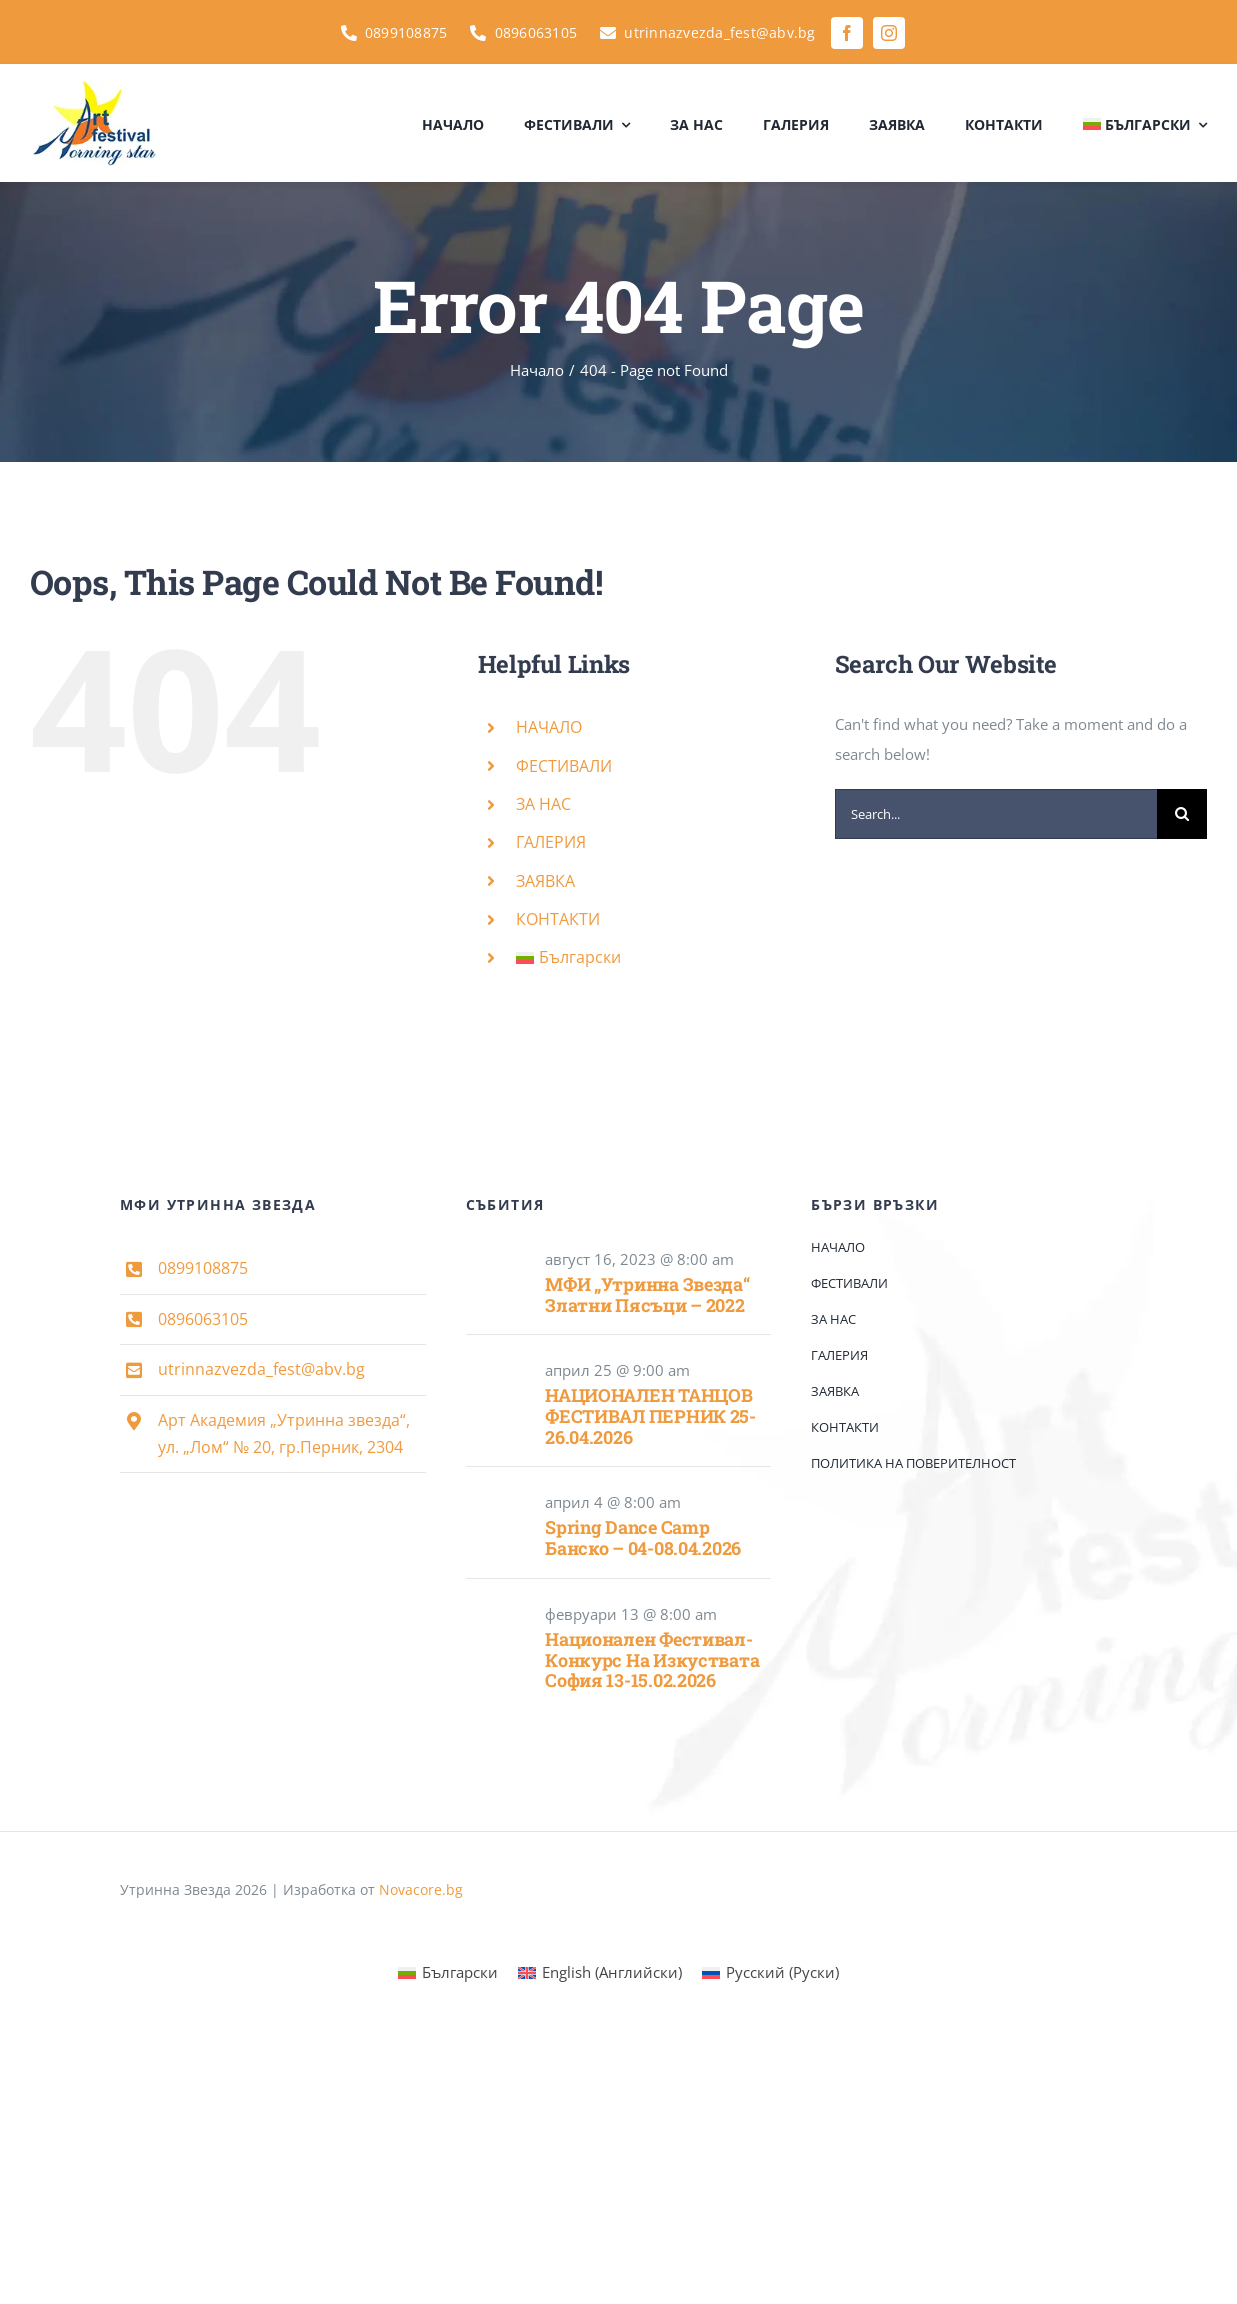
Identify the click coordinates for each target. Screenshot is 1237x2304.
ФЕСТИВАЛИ (564, 766)
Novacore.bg (421, 1889)
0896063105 (203, 1319)
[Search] (1182, 814)
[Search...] (996, 814)
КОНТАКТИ (558, 919)
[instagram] (889, 33)
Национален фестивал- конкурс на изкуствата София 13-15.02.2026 (652, 1659)
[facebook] (847, 33)
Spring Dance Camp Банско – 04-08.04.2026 (643, 1537)
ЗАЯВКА (545, 881)
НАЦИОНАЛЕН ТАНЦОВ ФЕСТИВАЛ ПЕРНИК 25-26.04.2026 (650, 1415)
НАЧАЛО (549, 727)
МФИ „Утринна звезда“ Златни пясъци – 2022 (647, 1294)
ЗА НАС (543, 804)
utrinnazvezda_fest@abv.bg (261, 1369)
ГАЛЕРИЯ (551, 842)
